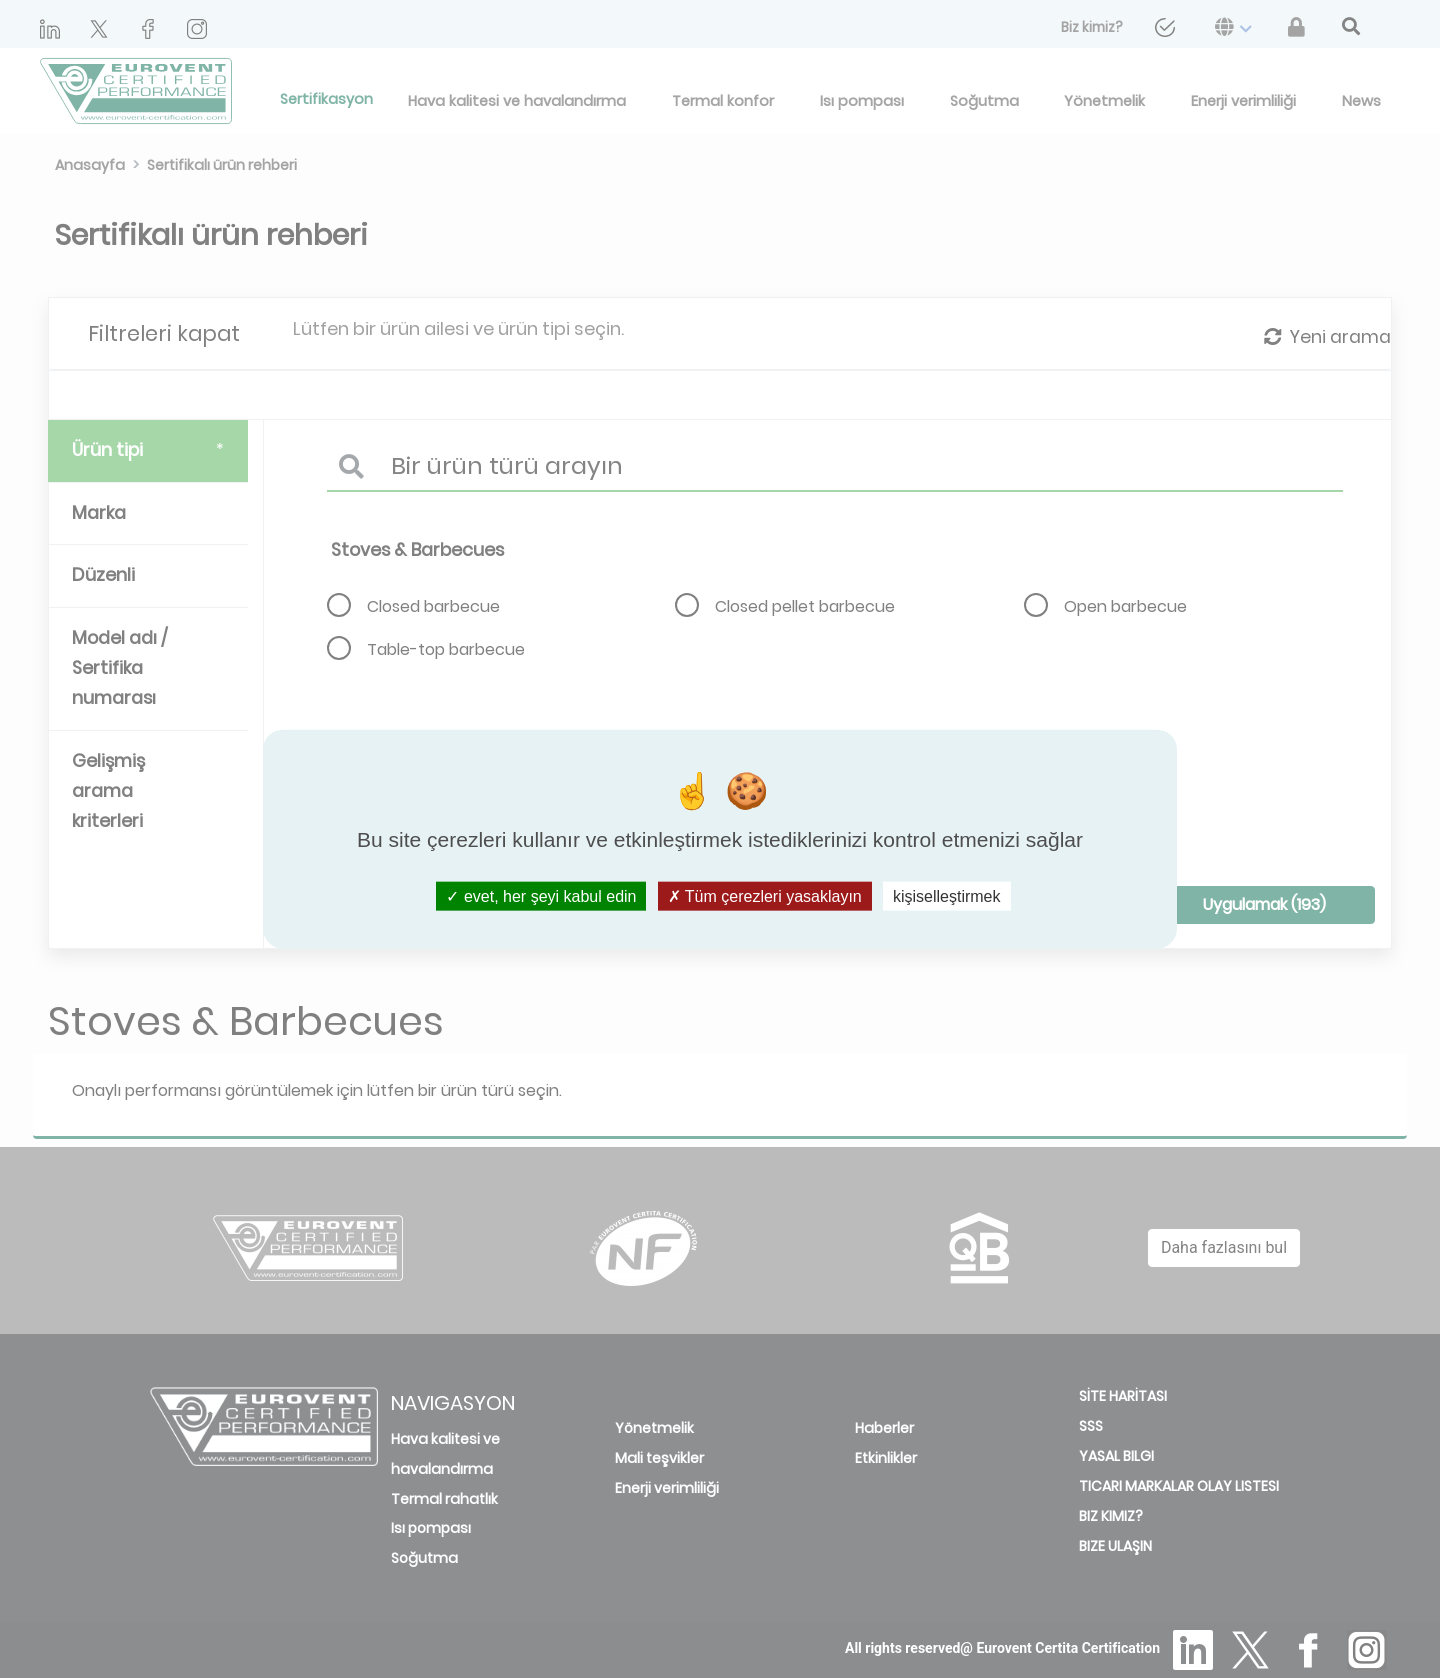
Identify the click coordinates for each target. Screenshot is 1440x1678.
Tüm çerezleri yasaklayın (765, 895)
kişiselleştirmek (947, 895)
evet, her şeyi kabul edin (541, 895)
